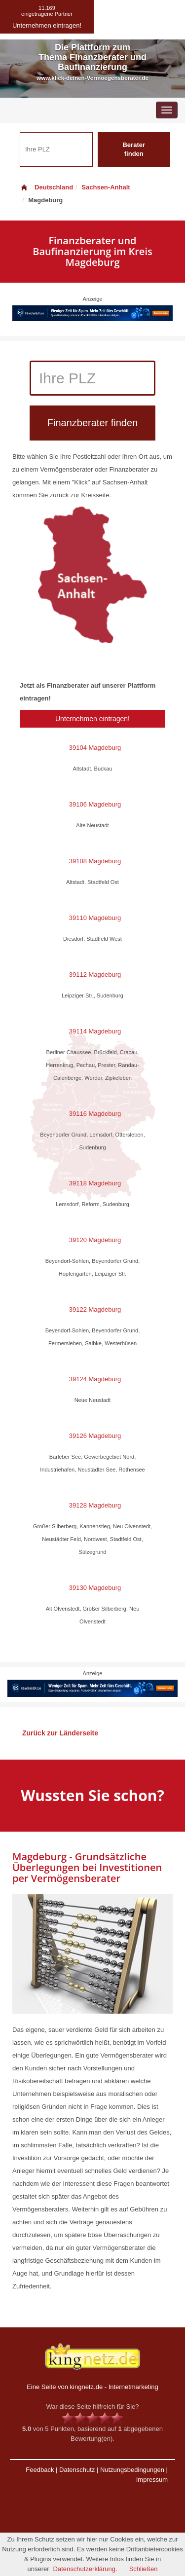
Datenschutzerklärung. (85, 2569)
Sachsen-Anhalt (105, 187)
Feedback (40, 2469)
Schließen (143, 2569)
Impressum (152, 2479)
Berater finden (133, 149)
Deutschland (46, 187)
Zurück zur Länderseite (60, 1733)
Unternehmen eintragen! (92, 719)
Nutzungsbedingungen (132, 2469)
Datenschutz (77, 2469)
